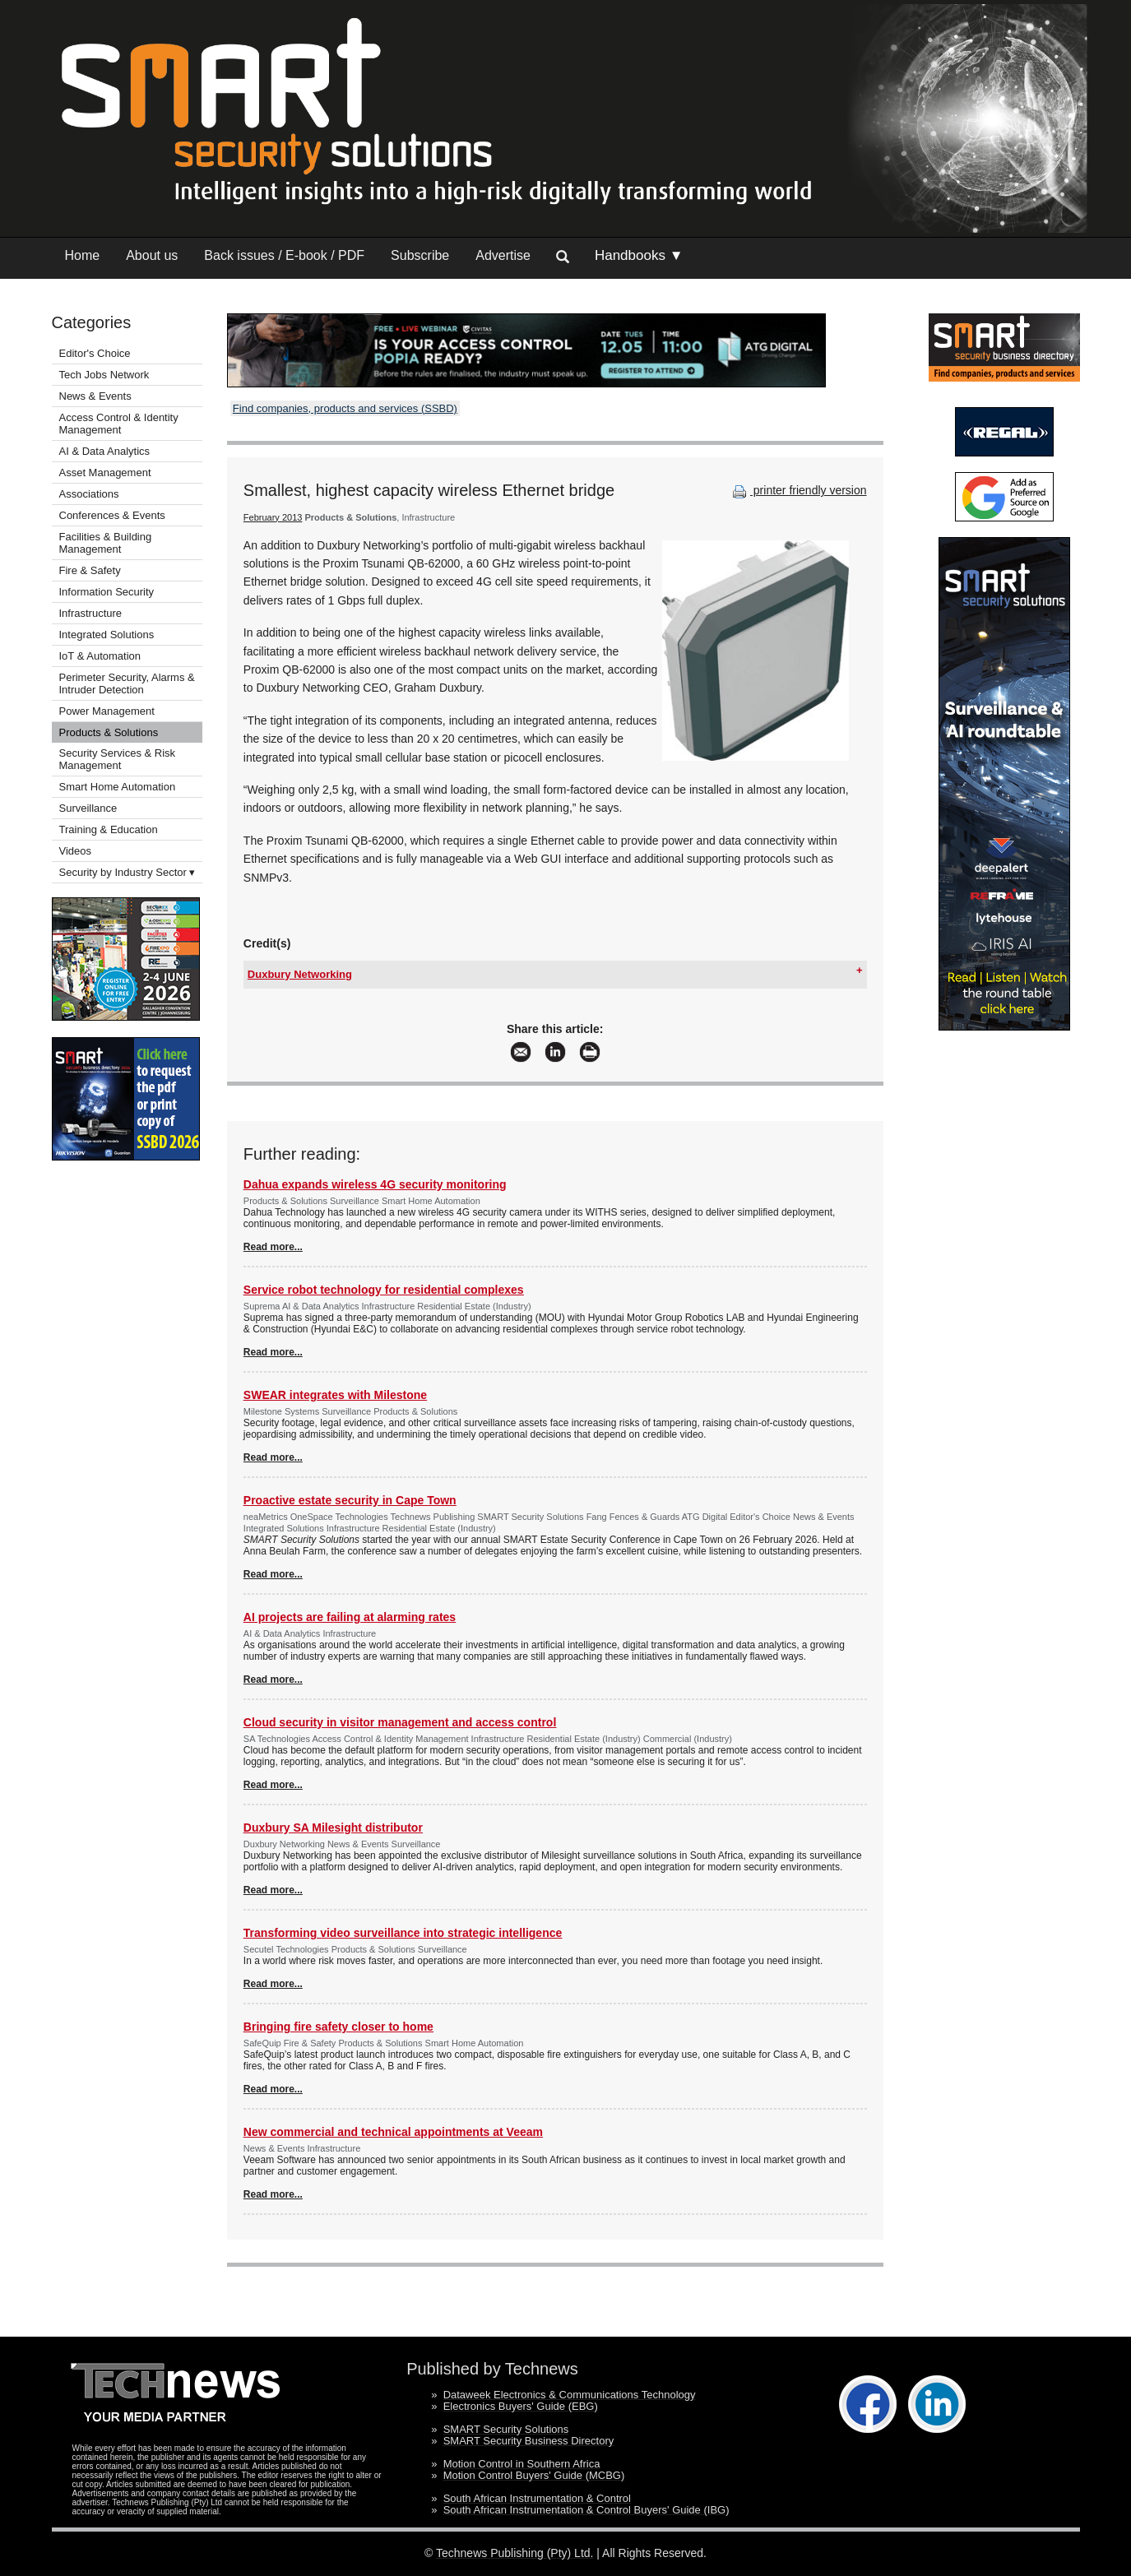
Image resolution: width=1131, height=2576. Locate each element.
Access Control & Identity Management (118, 423)
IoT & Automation (100, 656)
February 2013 (273, 517)
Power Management (107, 711)
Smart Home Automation (118, 787)
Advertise (503, 255)
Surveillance (88, 808)
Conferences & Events (112, 515)
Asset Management (105, 472)
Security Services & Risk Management (117, 759)
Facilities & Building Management (105, 542)
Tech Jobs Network (104, 374)
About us (152, 255)
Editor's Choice (95, 353)
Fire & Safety (90, 570)
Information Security (107, 592)
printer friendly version (798, 490)
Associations (89, 494)
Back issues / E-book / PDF (284, 255)
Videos (75, 851)
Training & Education (108, 829)
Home (82, 255)
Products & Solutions (109, 732)
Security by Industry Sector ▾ (127, 872)
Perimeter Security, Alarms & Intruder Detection (127, 683)
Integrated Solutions (107, 634)
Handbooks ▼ (639, 255)
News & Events (95, 396)
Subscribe (420, 255)
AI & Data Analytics (105, 451)
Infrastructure (91, 613)
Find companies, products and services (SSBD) (345, 408)
